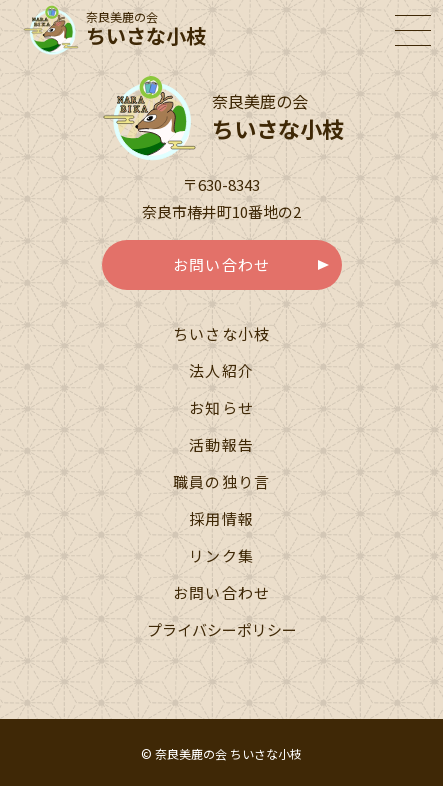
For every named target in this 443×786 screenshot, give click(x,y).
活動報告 (221, 444)
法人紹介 (221, 370)
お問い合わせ (221, 264)
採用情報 (221, 518)
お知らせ (221, 407)
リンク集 (221, 555)
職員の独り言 (221, 481)
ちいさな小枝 (221, 333)
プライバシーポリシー (222, 629)
